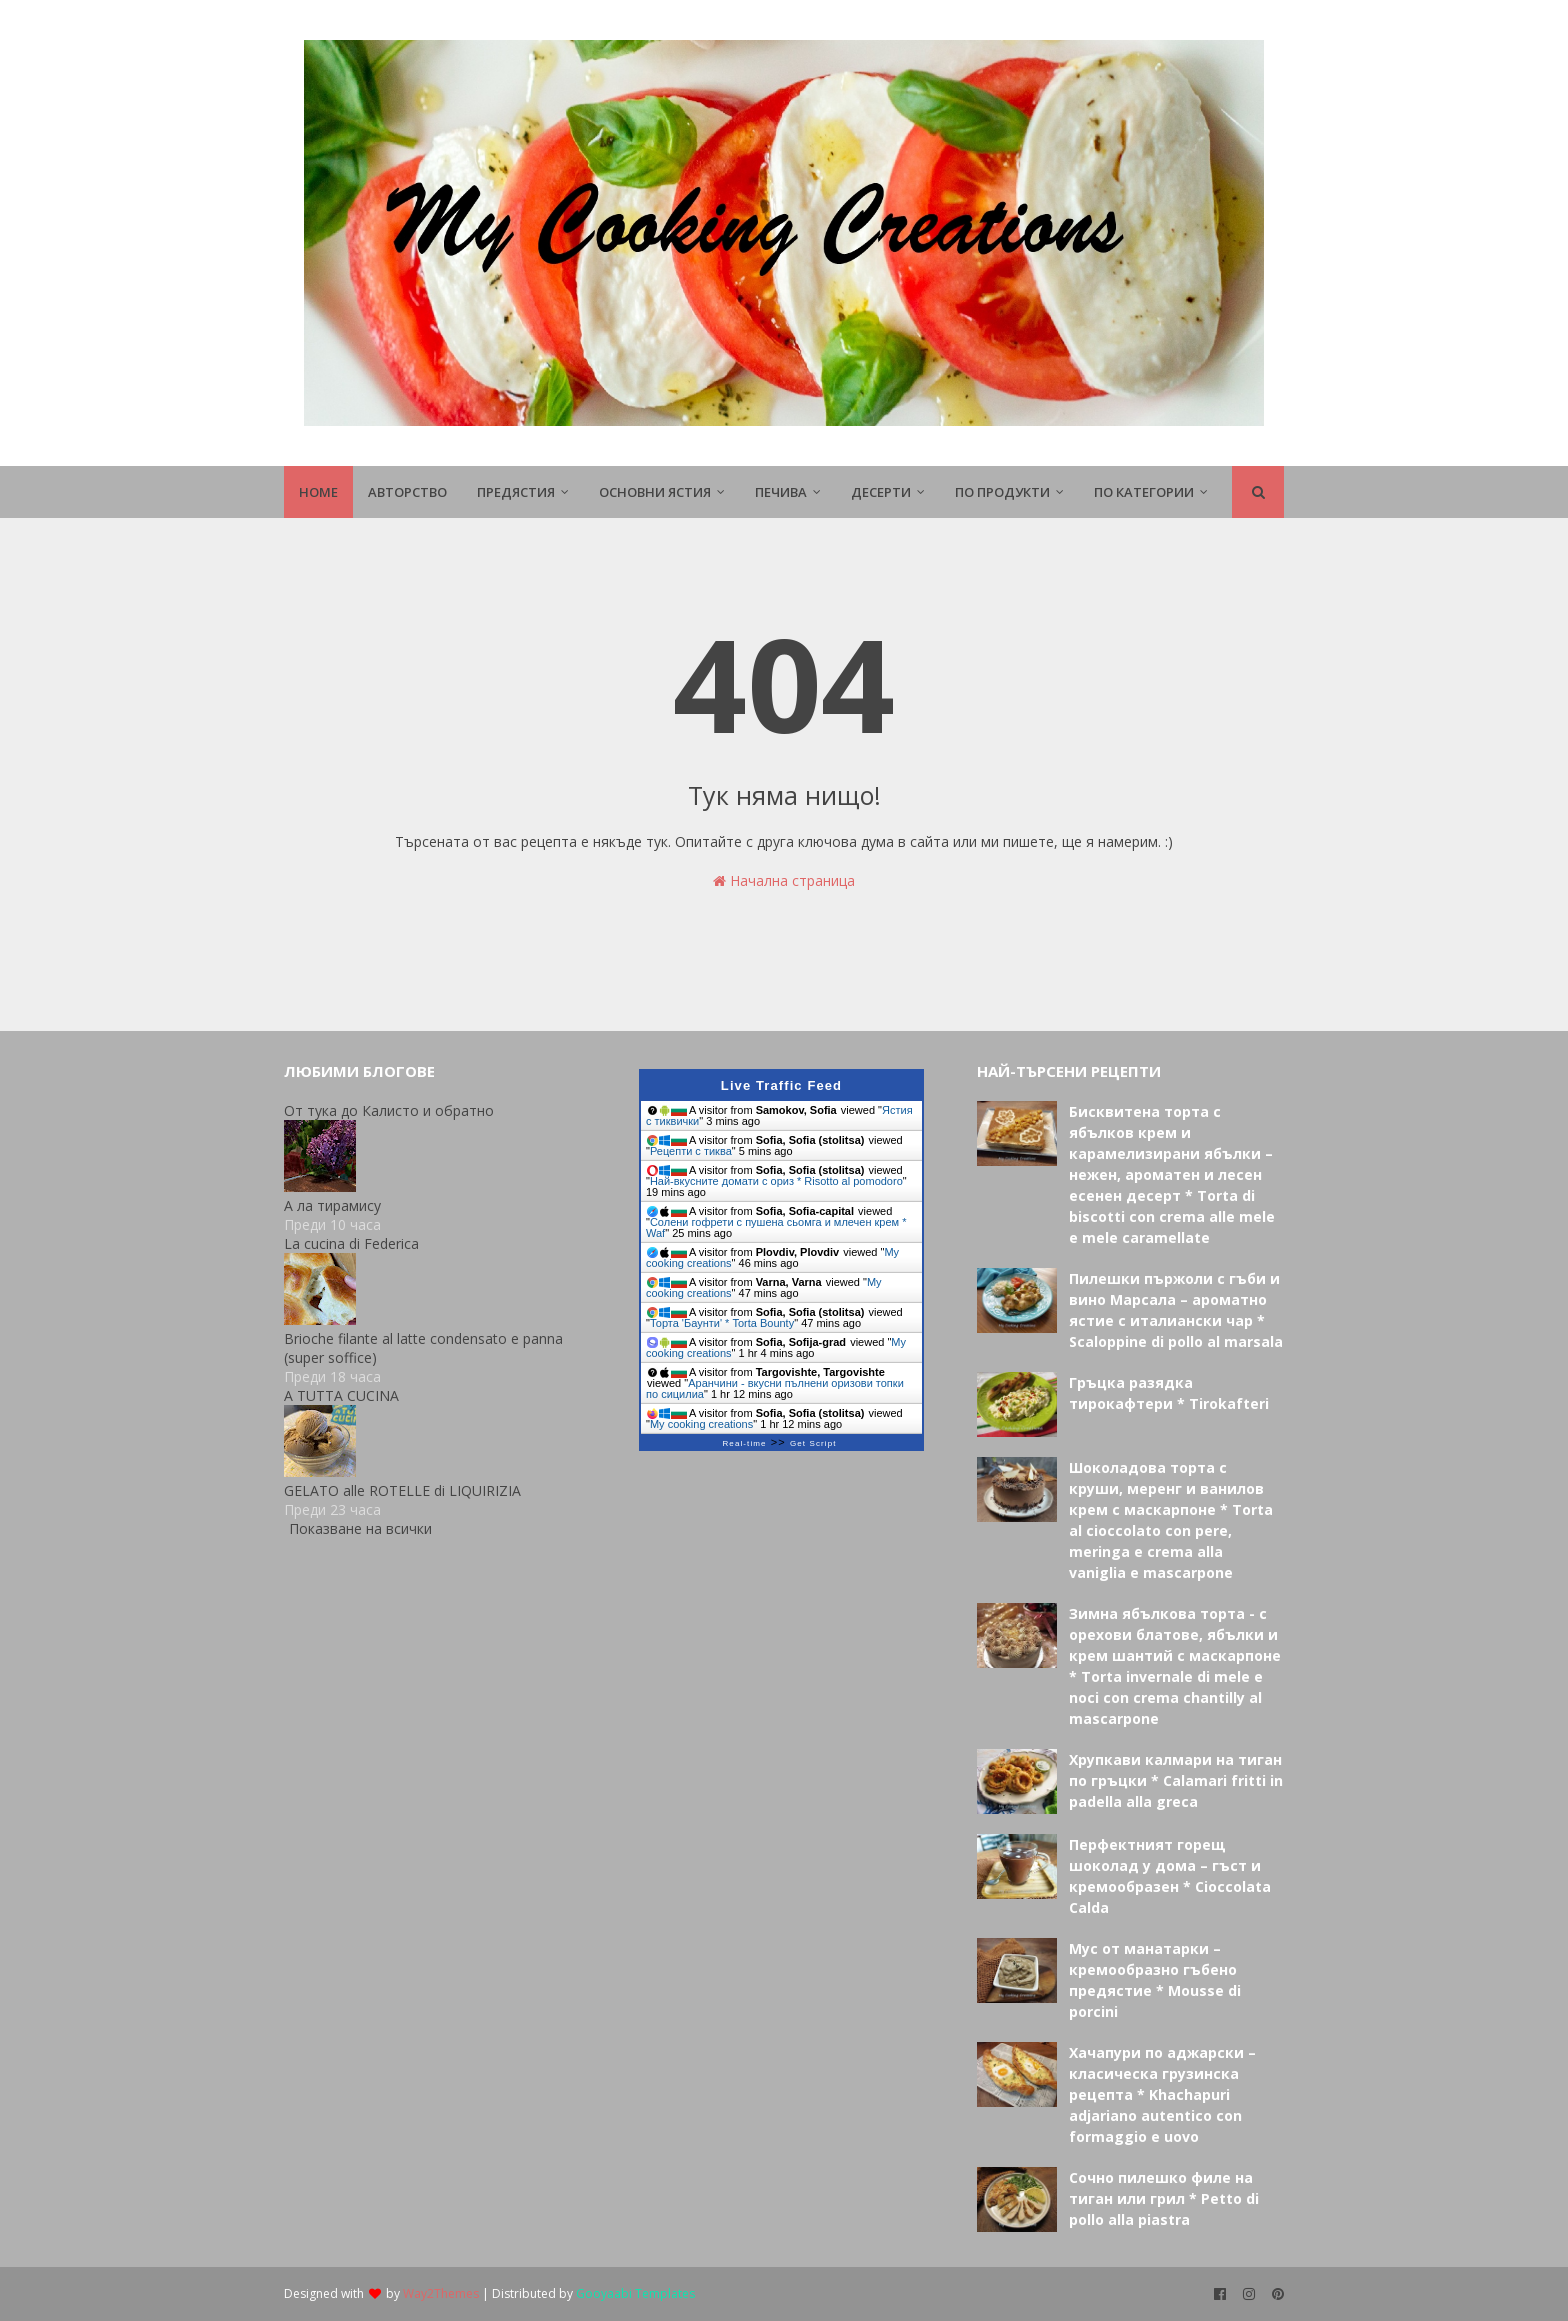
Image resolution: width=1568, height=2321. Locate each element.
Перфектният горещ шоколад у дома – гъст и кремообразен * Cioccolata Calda (1170, 1876)
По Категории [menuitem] (1144, 492)
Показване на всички (360, 1528)
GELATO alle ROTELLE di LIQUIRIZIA (402, 1490)
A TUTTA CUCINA (341, 1395)
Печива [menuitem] (781, 492)
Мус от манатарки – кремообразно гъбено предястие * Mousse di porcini (1155, 1980)
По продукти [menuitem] (1002, 492)
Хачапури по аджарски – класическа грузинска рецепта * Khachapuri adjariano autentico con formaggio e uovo (1162, 2094)
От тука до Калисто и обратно (389, 1110)
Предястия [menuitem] (516, 492)
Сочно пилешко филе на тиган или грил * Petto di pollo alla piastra (1164, 2198)
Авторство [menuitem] (407, 492)
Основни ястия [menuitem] (655, 492)
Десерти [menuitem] (881, 492)
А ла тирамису (332, 1205)
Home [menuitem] (318, 492)
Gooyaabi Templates (635, 2293)
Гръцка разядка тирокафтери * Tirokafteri (1169, 1393)
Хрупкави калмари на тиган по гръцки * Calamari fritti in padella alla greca (1176, 1780)
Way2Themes (441, 2293)
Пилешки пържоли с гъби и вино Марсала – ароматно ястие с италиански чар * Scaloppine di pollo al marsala (1176, 1310)
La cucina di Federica (351, 1243)
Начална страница (784, 880)
